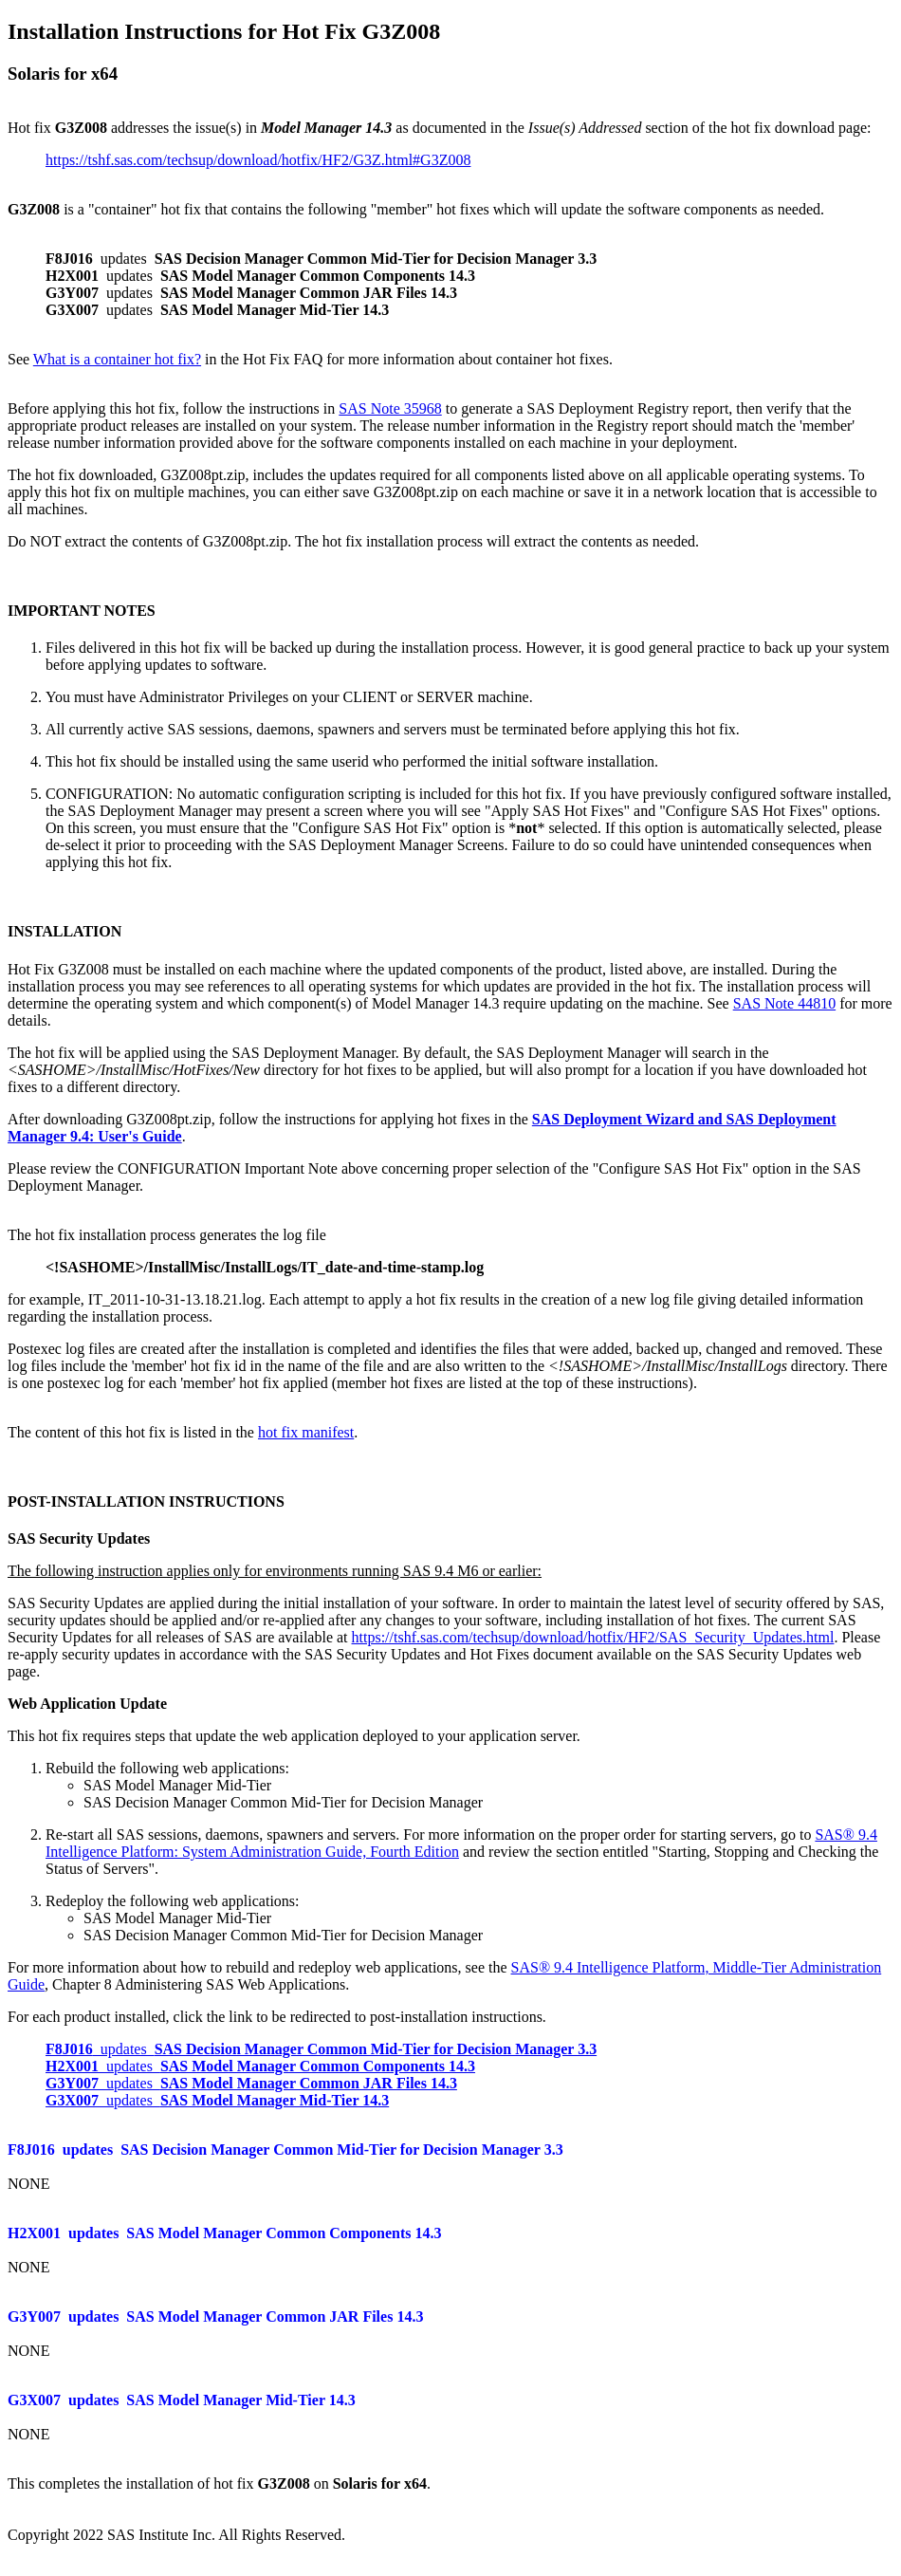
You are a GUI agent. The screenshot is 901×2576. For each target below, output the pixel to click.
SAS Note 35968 (390, 408)
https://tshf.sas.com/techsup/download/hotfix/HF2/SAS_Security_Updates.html (593, 1637)
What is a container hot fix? (117, 359)
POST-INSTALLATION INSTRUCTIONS (146, 1501)
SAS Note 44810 (784, 1003)
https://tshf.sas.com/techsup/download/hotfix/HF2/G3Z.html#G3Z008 (258, 160)
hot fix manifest (306, 1432)
